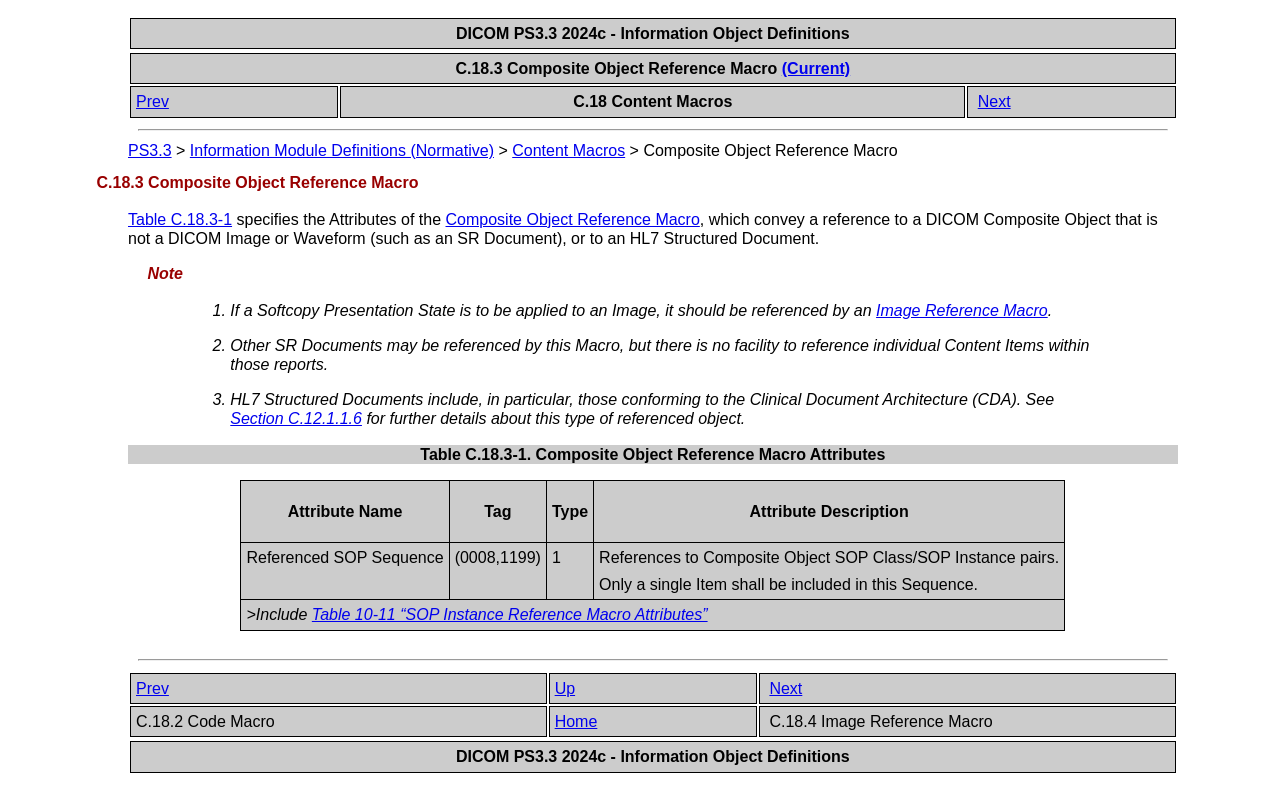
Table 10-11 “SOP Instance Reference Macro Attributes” (510, 614)
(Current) (816, 68)
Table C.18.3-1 (180, 219)
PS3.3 (150, 150)
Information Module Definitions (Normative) (342, 150)
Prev (152, 101)
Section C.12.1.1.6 (296, 418)
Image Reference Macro (962, 310)
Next (994, 101)
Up (565, 688)
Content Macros (568, 150)
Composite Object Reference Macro (573, 219)
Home (576, 721)
